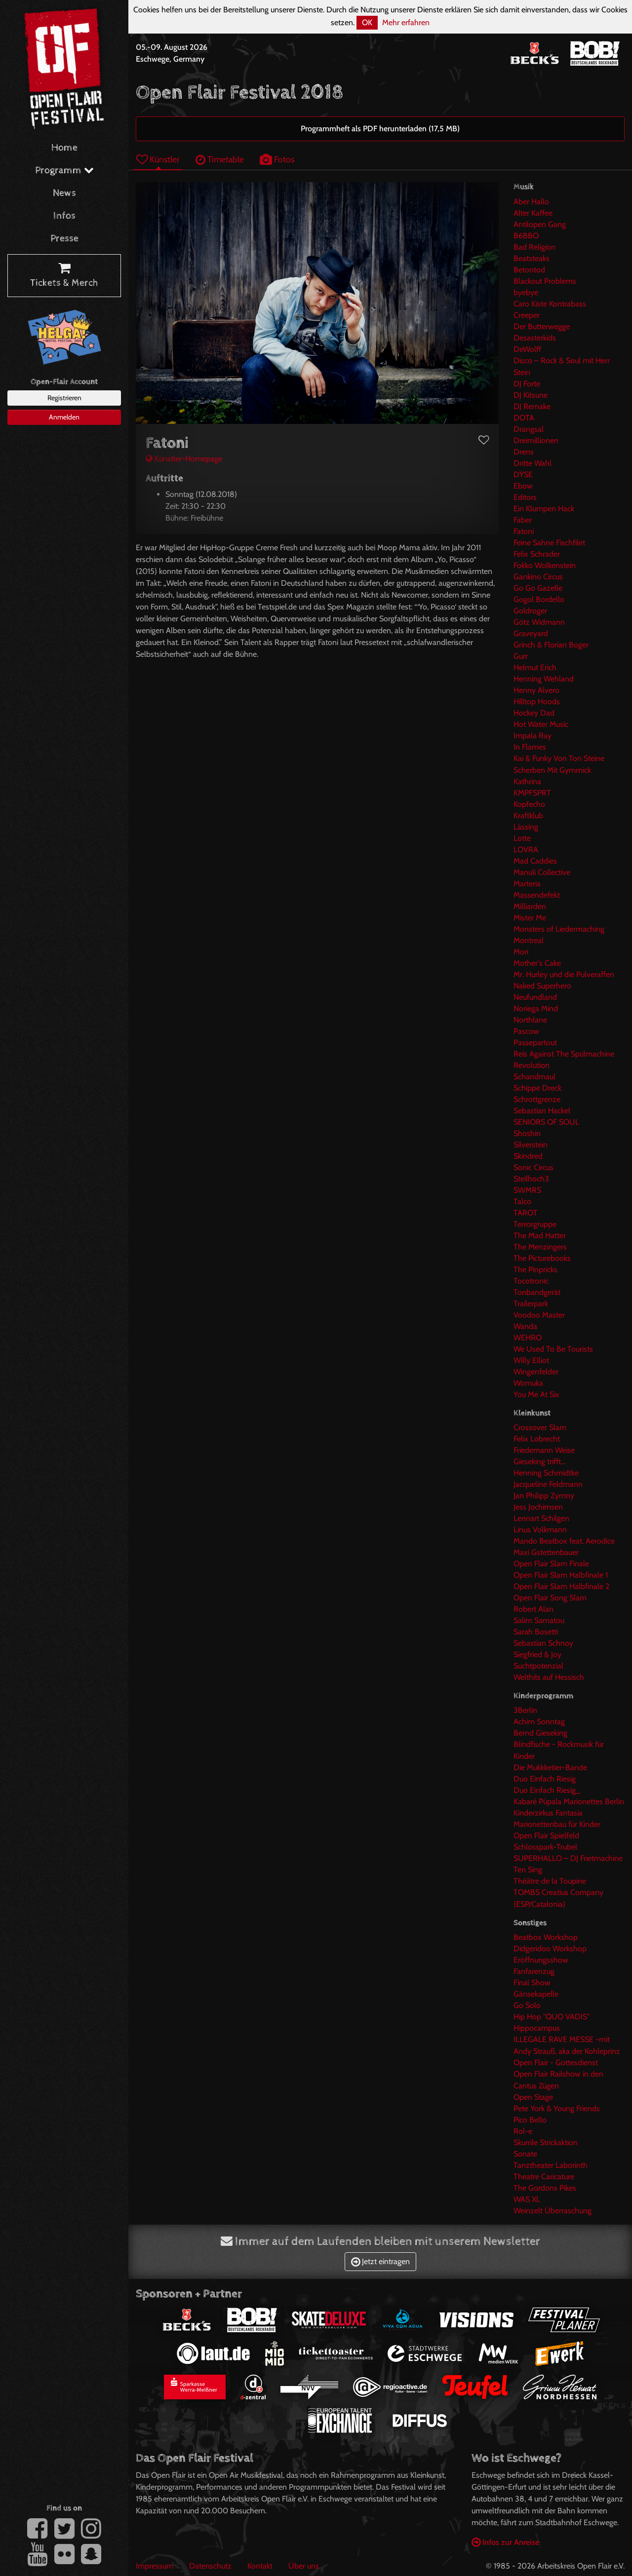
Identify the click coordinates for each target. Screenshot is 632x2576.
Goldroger (530, 610)
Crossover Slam (540, 1427)
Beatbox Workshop (546, 1937)
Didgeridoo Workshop (550, 1948)
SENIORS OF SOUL (546, 1122)
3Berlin (525, 1710)
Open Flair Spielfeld (546, 1835)
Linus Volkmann (540, 1529)
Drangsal (529, 429)
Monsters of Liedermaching (559, 929)
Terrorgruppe (535, 1224)
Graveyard (531, 633)
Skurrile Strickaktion (546, 2142)
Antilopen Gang (540, 224)
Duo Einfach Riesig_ (547, 1790)
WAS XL (527, 2199)
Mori (521, 951)
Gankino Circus (538, 576)
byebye (526, 292)
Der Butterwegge (542, 326)
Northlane (530, 1019)
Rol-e (523, 2131)
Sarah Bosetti (536, 1631)
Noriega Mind (536, 1008)
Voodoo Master (539, 1315)
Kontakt (260, 2566)
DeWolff (527, 349)
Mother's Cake (537, 963)
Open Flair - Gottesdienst (556, 2062)
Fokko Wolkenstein (545, 565)
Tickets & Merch (64, 276)
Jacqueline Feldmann (548, 1484)
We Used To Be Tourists (553, 1349)
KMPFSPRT (532, 792)
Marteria (527, 883)
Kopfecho (529, 804)
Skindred (528, 1156)
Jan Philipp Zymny (544, 1495)
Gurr (521, 656)
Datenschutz (210, 2566)
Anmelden (64, 417)
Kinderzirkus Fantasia (548, 1813)
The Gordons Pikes (545, 2188)
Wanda (525, 1326)
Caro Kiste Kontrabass (550, 303)
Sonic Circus (533, 1167)
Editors (525, 497)
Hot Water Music (541, 724)
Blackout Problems (545, 281)
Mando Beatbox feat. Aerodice (564, 1541)
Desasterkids (535, 337)
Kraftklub (528, 815)
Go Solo (527, 2005)
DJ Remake (532, 406)
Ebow (523, 486)
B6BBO (526, 235)
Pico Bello (530, 2119)
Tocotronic (531, 1281)
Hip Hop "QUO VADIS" (552, 2016)
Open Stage (533, 2097)
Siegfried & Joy (537, 1654)
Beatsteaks (532, 258)
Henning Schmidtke (546, 1472)
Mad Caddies (535, 861)
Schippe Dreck (537, 1088)
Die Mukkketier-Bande (550, 1767)
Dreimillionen (536, 440)
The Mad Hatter (540, 1235)
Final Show (532, 1982)
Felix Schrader (537, 554)
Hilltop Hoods (537, 701)
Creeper (527, 315)
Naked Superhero (542, 985)
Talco (522, 1201)
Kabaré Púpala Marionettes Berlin (569, 1801)
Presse (64, 238)
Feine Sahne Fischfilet (549, 542)
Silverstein (531, 1144)
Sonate (525, 2154)
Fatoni (524, 531)
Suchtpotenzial (538, 1665)
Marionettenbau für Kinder (557, 1824)
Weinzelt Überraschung (553, 2210)
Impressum (154, 2566)
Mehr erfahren (406, 22)
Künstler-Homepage (184, 458)
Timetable (220, 159)
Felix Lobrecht (537, 1438)
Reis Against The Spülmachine (564, 1054)
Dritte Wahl (533, 463)
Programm (64, 170)
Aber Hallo (531, 201)
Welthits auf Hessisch (549, 1677)
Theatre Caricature (544, 2176)
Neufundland (535, 997)
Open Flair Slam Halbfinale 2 (561, 1586)
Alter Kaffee (533, 213)
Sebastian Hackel (542, 1110)
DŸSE (523, 474)
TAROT (526, 1212)
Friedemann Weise (544, 1450)
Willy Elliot (531, 1360)
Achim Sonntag (539, 1721)
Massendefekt (537, 895)
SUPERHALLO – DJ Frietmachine (568, 1858)
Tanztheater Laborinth (551, 2165)
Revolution (532, 1065)
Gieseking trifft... (539, 1461)
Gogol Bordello (539, 599)
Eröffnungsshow (541, 1960)
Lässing (526, 827)
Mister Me (530, 917)
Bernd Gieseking (540, 1733)
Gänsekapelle (536, 1994)
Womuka (528, 1383)
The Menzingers (540, 1246)
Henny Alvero (536, 690)
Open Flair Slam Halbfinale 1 (561, 1575)
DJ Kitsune (531, 395)
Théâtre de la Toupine (550, 1881)
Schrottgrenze (537, 1099)
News (64, 193)
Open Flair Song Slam (550, 1597)
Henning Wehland (544, 678)
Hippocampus (537, 2028)
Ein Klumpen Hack (544, 508)
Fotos (277, 159)
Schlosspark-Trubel (545, 1847)
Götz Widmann (539, 622)
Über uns (303, 2566)
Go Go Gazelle (538, 588)
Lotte (522, 838)
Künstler (158, 159)
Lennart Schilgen (541, 1518)
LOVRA (526, 849)
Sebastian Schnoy (543, 1643)
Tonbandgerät (537, 1292)
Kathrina (527, 781)
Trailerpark (531, 1303)
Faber (523, 520)
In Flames (530, 747)
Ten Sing (528, 1869)
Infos (64, 216)
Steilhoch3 (531, 1178)
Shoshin (527, 1133)
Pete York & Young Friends (557, 2108)
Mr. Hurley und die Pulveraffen (564, 974)
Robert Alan (533, 1609)
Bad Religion (534, 247)
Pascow (526, 1031)
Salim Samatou (539, 1620)
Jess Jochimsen (538, 1507)
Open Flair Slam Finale (551, 1563)
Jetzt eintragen (380, 2261)
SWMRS (527, 1190)
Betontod (529, 269)
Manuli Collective (542, 872)
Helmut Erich (535, 667)
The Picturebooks (542, 1258)
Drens (524, 451)
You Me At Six (536, 1394)
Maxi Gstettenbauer (546, 1552)
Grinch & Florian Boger (551, 644)
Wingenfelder (536, 1371)
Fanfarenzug (534, 1971)
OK (367, 22)
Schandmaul (534, 1076)
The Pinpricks (535, 1269)
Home (64, 147)
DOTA (524, 417)
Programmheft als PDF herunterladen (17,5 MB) (380, 128)
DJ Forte (527, 383)
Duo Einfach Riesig (545, 1778)
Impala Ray (533, 735)
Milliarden (530, 906)
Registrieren (64, 397)
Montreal (529, 940)
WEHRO (528, 1337)
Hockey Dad (534, 713)
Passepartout (535, 1042)
